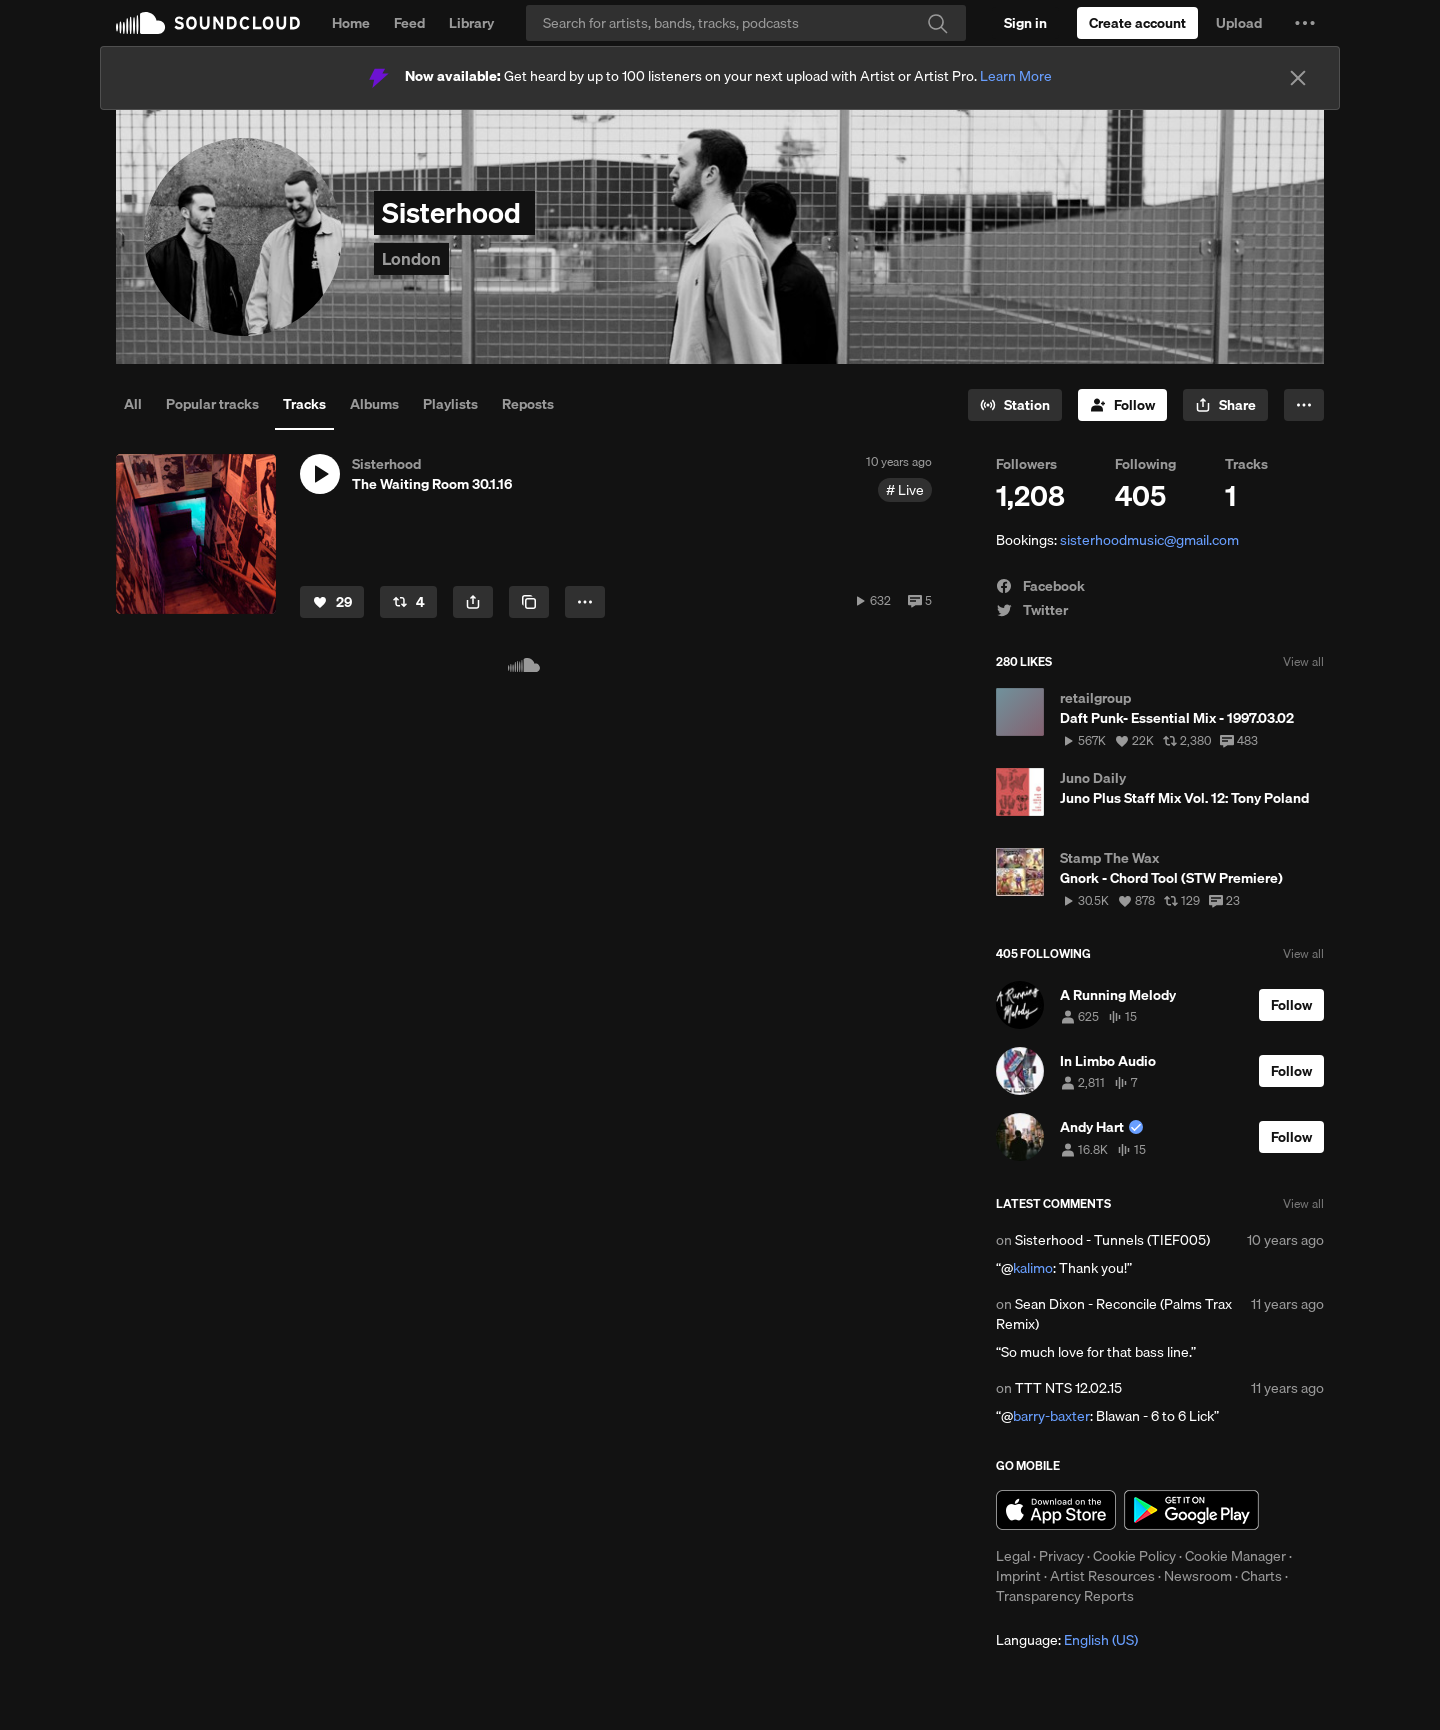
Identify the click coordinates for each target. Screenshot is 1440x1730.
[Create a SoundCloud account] (1137, 23)
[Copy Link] (529, 602)
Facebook (1040, 586)
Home (351, 23)
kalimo (1033, 1268)
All (133, 404)
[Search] (746, 23)
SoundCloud (208, 23)
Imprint (1018, 1576)
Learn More (1016, 76)
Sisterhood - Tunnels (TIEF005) (1112, 1240)
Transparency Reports (1065, 1596)
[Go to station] (1015, 405)
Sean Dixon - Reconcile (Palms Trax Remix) (1114, 1314)
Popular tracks (212, 404)
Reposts (528, 404)
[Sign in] (1025, 23)
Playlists (450, 404)
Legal (1013, 1556)
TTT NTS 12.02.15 (1068, 1388)
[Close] (1298, 78)
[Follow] (1122, 405)
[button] (1305, 23)
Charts (1261, 1576)
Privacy (1061, 1556)
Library (471, 23)
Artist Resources (1102, 1576)
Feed (409, 23)
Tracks (304, 404)
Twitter (1032, 610)
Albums (374, 404)
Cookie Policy (1134, 1556)
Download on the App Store (1056, 1510)
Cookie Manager (1235, 1556)
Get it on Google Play (1191, 1510)
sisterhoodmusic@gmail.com (1149, 540)
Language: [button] (1067, 1640)
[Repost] (408, 602)
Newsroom (1198, 1576)
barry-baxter (1051, 1416)
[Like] (332, 602)
